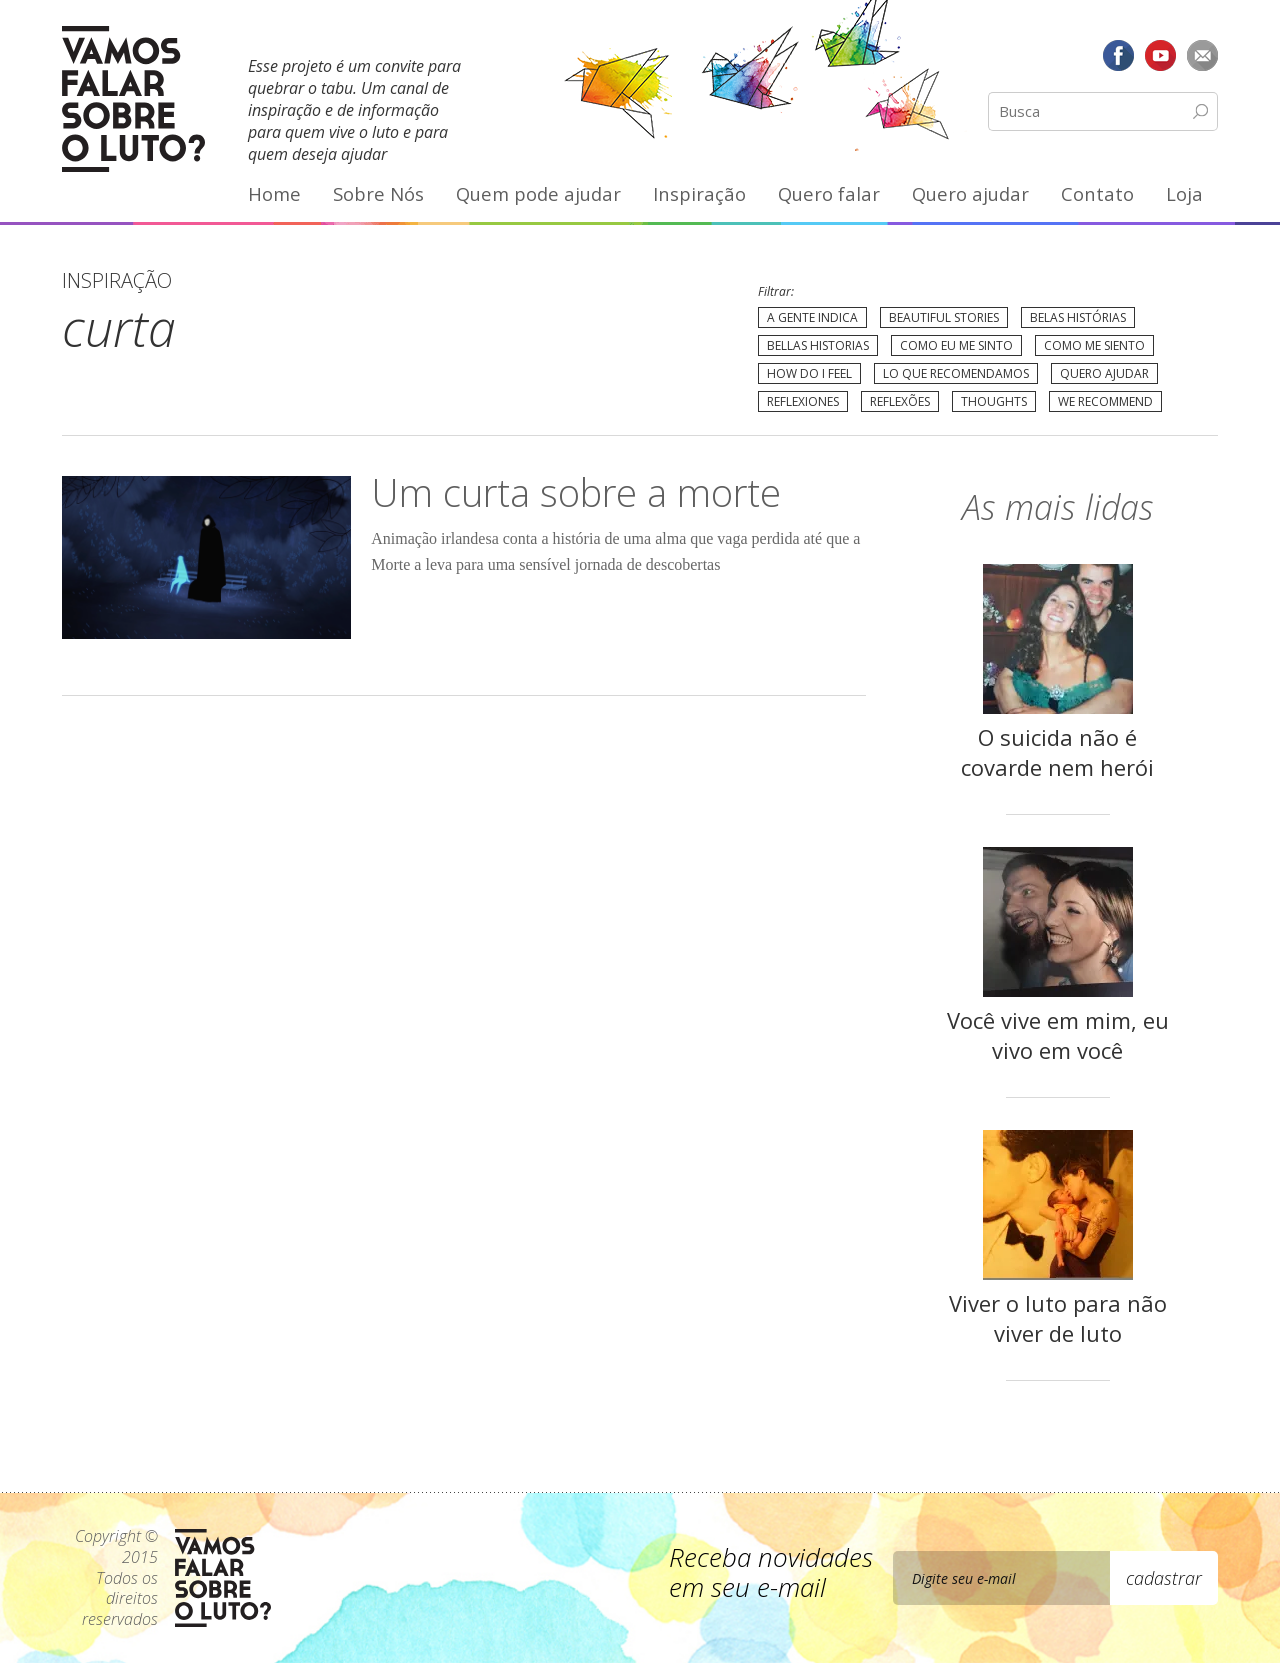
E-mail (1202, 55)
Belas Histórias (1078, 317)
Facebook (1119, 55)
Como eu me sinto (956, 345)
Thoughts (994, 401)
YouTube (1160, 55)
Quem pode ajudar (538, 193)
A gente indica (812, 317)
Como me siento (1094, 345)
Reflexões (900, 401)
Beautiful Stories (944, 317)
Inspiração (699, 193)
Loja (1184, 193)
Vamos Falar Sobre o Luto (133, 99)
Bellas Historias (818, 345)
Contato (1097, 193)
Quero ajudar (970, 193)
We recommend (1105, 401)
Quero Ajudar (1104, 373)
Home (274, 193)
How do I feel (809, 373)
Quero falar (829, 193)
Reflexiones (803, 401)
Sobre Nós (378, 193)
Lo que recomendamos (956, 373)
